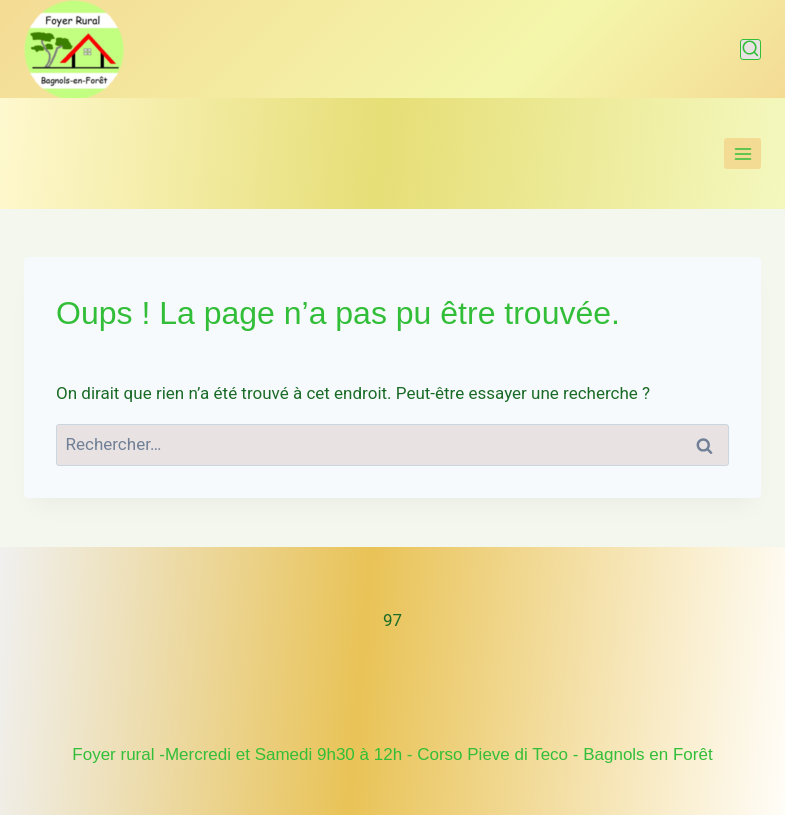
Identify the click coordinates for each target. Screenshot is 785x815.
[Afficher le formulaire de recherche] (750, 49)
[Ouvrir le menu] (742, 153)
